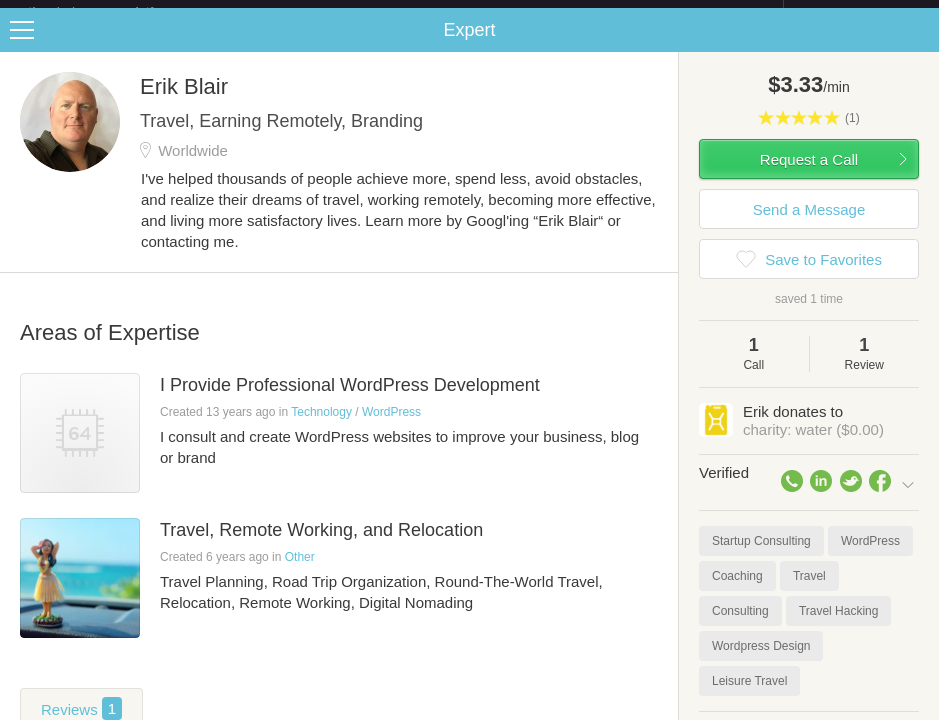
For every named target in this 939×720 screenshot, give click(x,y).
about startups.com (854, 13)
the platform (112, 11)
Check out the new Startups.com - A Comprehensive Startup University (566, 13)
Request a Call (809, 175)
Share (919, 46)
